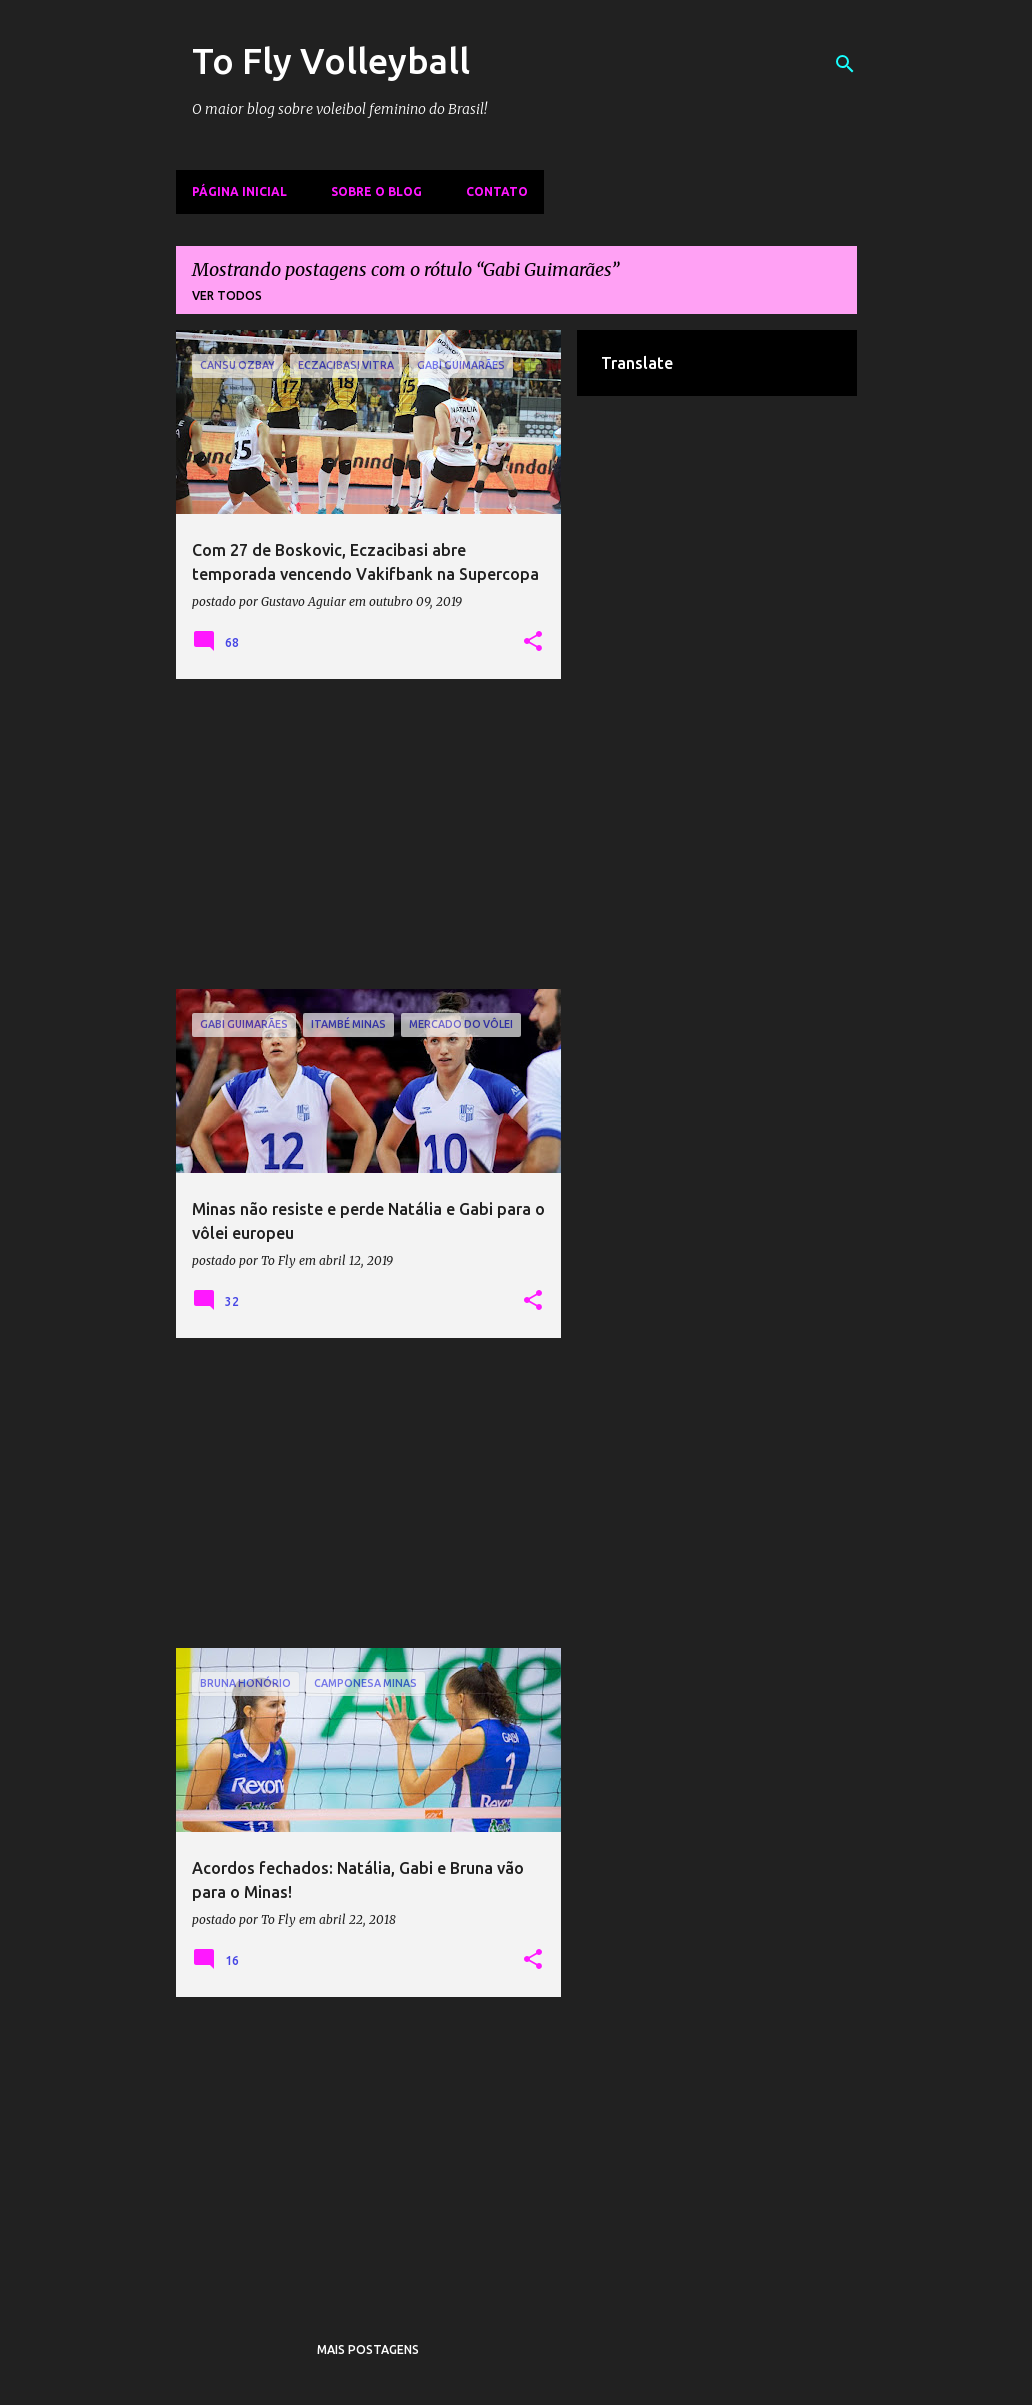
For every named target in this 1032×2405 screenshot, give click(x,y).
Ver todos (227, 295)
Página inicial (239, 191)
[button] (533, 642)
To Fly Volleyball (331, 60)
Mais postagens (368, 2349)
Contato (497, 191)
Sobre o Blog (376, 191)
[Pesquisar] (845, 64)
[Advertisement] (369, 834)
